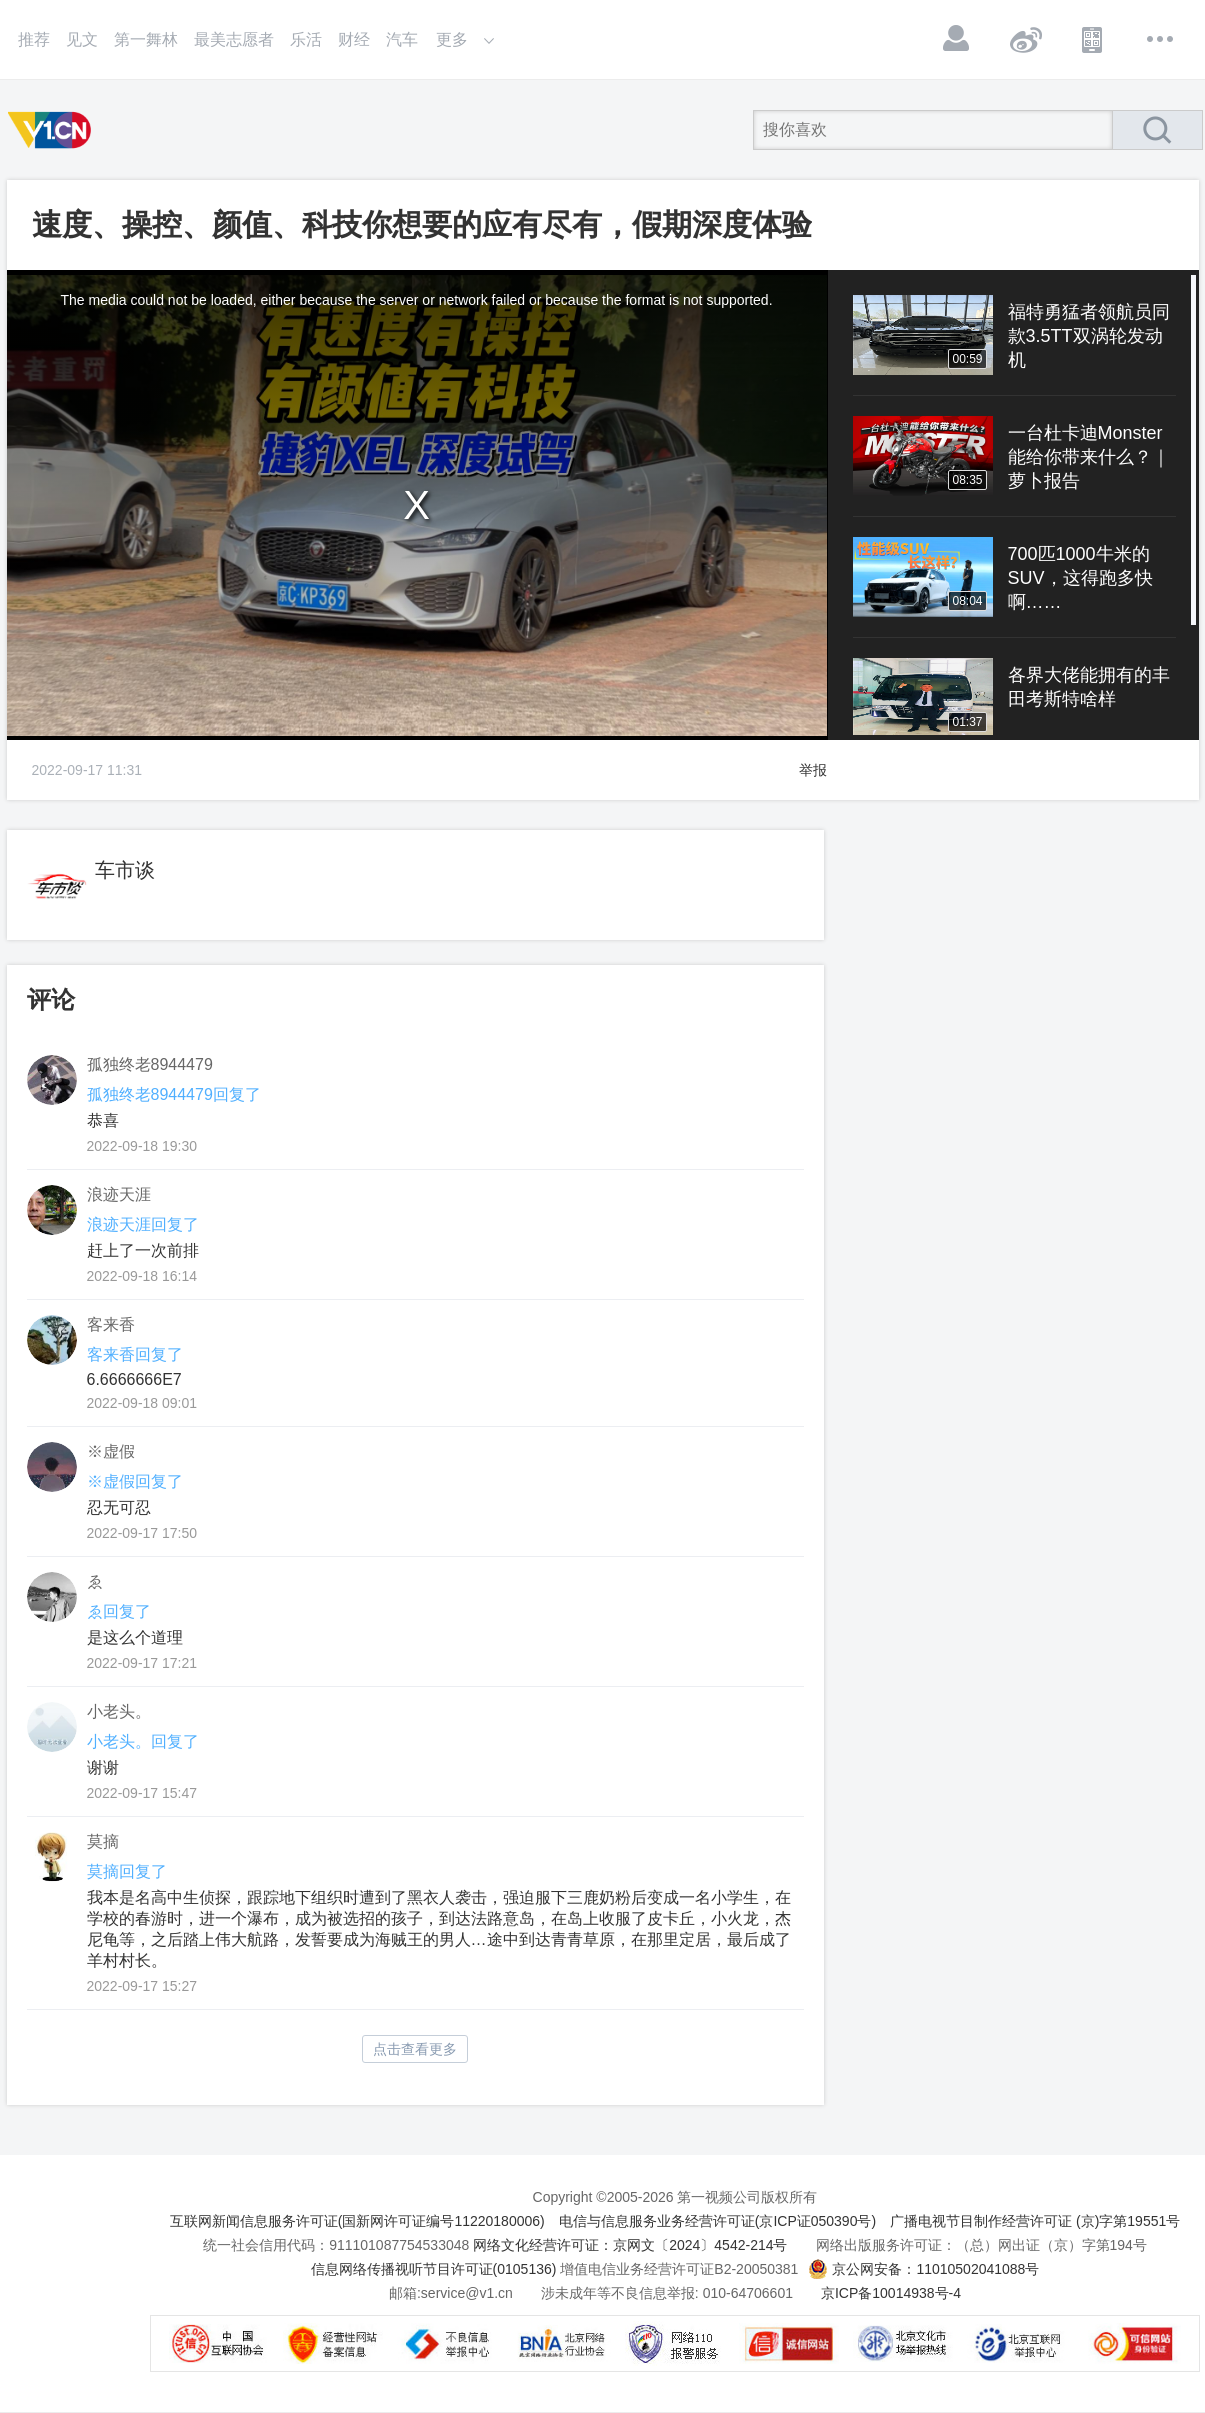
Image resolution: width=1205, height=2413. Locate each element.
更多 (1161, 39)
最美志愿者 (234, 39)
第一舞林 (146, 39)
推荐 (34, 39)
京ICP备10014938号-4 (891, 2293)
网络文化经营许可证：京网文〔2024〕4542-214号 (630, 2245)
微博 (1025, 39)
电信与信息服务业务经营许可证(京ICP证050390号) (717, 2221)
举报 (813, 770)
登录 (957, 39)
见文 (82, 39)
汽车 (402, 39)
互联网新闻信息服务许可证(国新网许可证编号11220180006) (357, 2221)
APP (1093, 39)
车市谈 (125, 870)
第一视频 (53, 130)
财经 (354, 39)
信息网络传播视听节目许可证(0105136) (434, 2269)
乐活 (306, 39)
